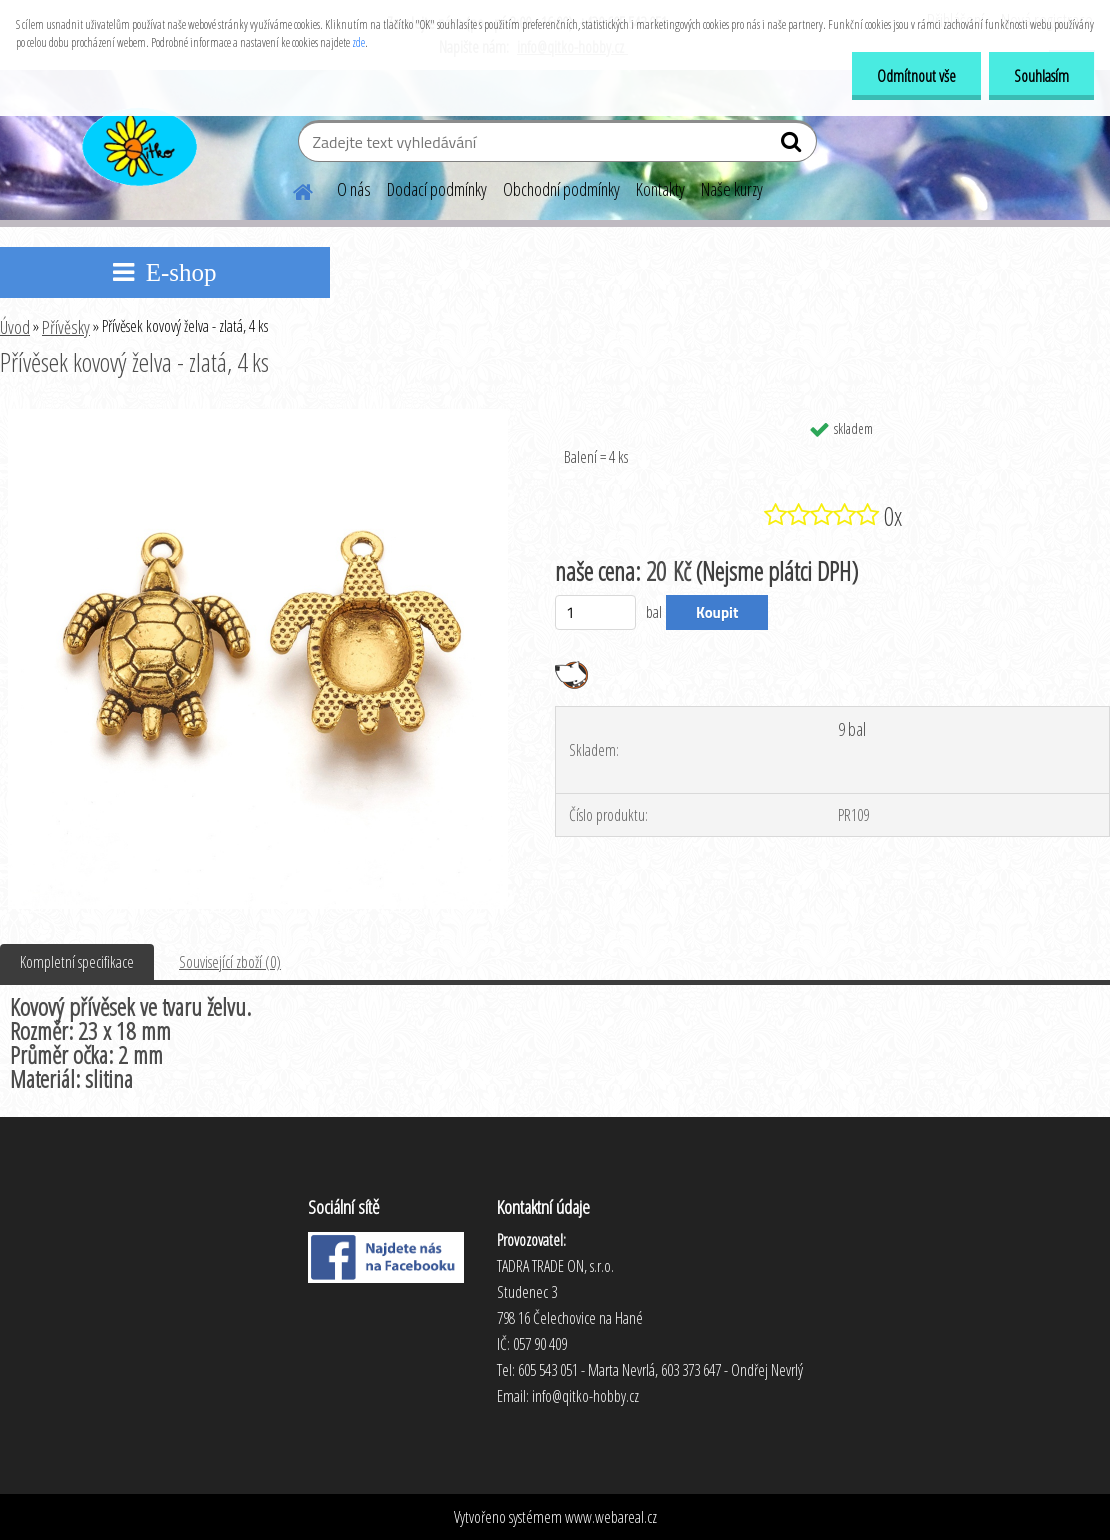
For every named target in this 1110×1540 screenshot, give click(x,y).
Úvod (15, 327)
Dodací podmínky (437, 189)
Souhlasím (1041, 76)
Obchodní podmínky (561, 189)
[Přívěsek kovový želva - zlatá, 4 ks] (258, 417)
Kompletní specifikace (77, 962)
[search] (793, 146)
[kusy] (595, 612)
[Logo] (137, 144)
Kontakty (660, 189)
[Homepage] (291, 189)
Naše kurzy (732, 189)
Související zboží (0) (230, 962)
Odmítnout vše (916, 76)
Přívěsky (66, 327)
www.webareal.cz (611, 1517)
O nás (354, 189)
